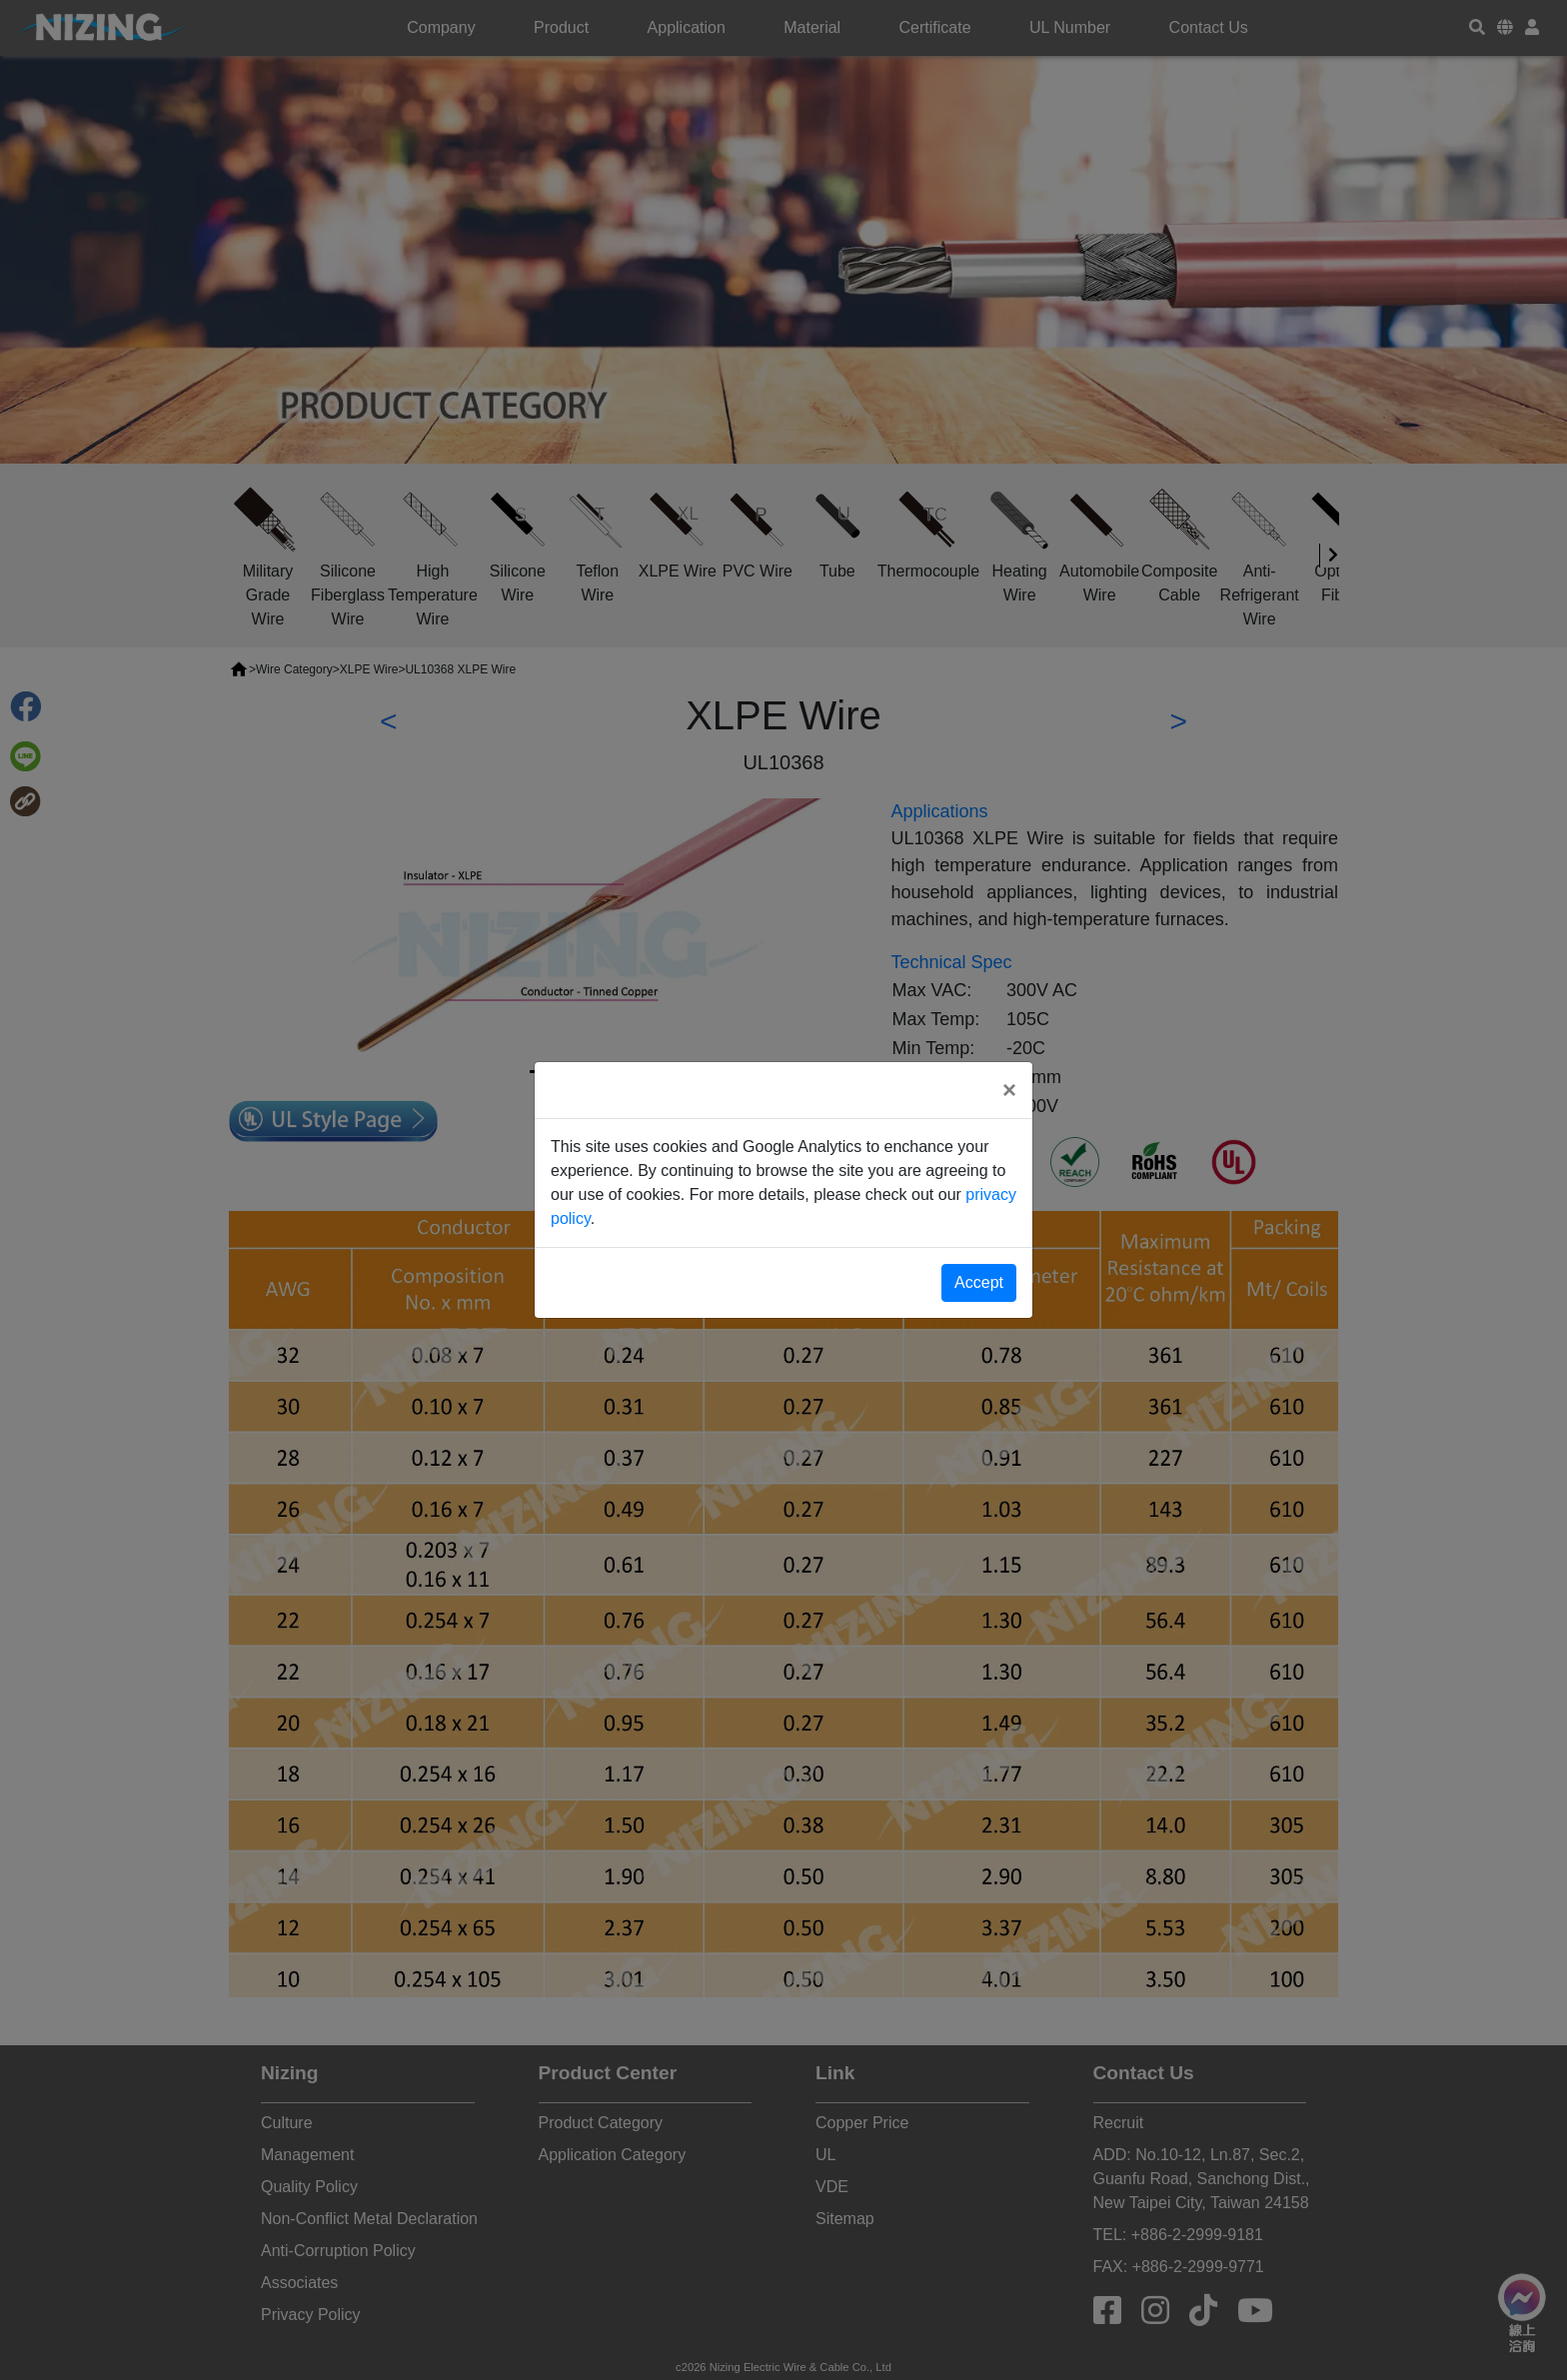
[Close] (1009, 1090)
